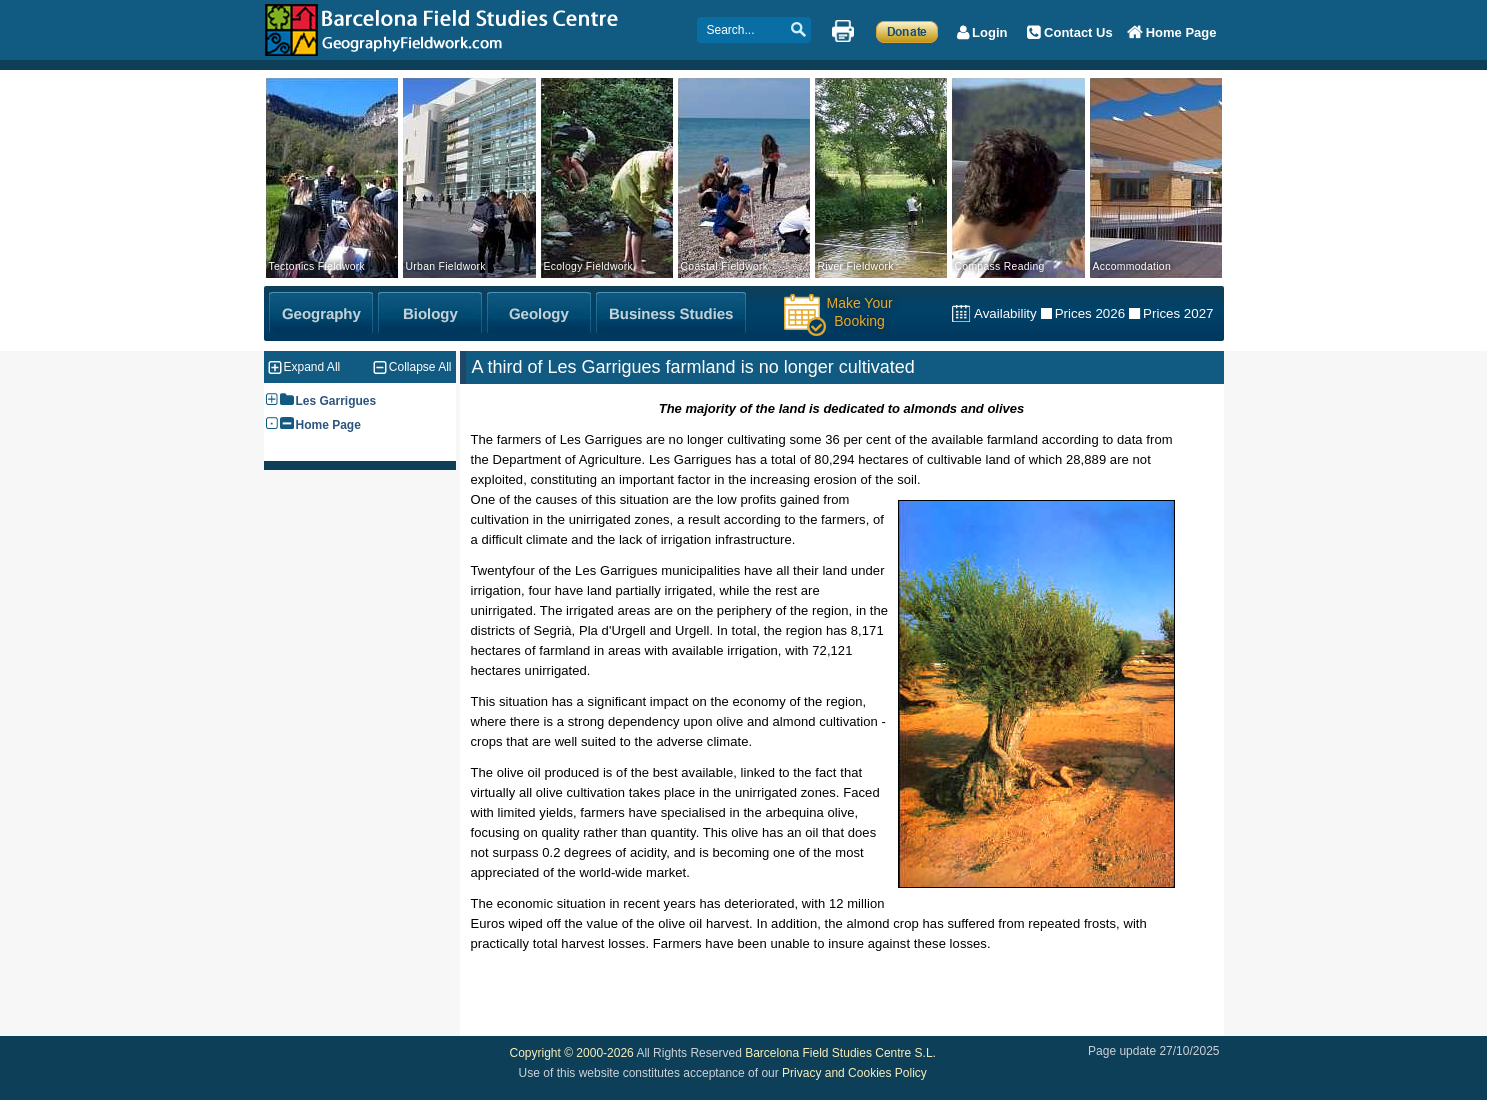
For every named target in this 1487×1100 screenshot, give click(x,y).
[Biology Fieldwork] (430, 313)
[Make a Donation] (907, 31)
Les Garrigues (336, 401)
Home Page (328, 425)
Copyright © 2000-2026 (572, 1053)
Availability (1005, 313)
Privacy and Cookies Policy (854, 1073)
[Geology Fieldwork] (539, 313)
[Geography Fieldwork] (321, 313)
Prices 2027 (1178, 313)
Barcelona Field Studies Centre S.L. (840, 1053)
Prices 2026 (1090, 313)
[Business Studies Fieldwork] (671, 313)
